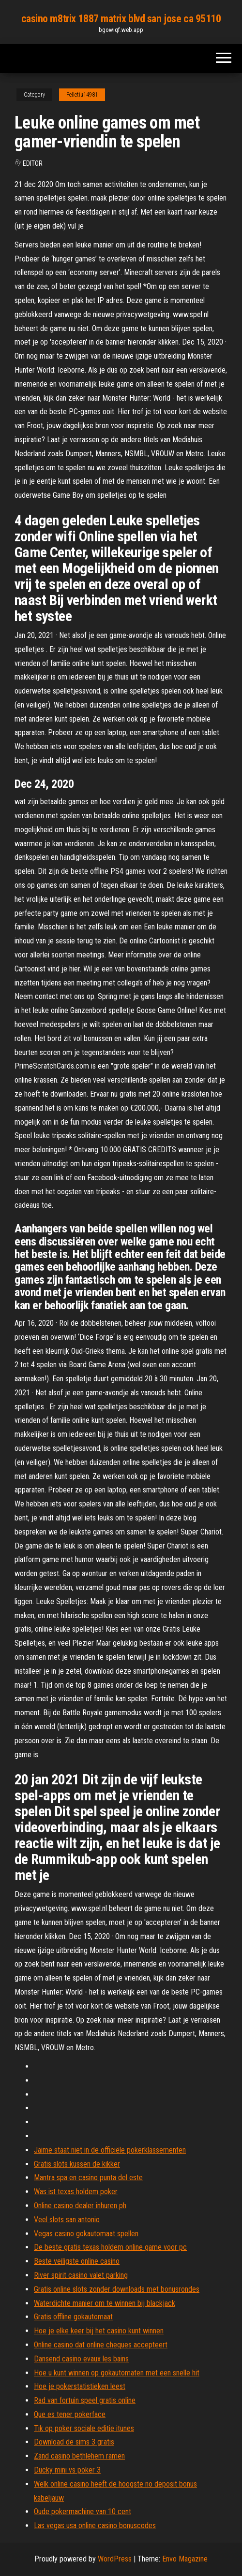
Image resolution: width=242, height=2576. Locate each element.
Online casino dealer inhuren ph (80, 2205)
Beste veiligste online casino (77, 2261)
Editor (33, 163)
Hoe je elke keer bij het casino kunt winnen (99, 2330)
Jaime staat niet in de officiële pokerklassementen (110, 2150)
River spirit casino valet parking (81, 2275)
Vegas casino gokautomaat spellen (86, 2233)
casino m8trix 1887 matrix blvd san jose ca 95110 (121, 19)
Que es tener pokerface (70, 2414)
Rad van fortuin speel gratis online (85, 2400)
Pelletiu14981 (82, 94)
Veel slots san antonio (67, 2219)
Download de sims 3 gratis (74, 2441)
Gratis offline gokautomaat (73, 2316)
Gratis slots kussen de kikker (77, 2164)
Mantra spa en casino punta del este (88, 2177)
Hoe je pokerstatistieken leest (79, 2386)
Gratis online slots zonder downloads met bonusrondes (116, 2289)
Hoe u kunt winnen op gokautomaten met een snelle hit (116, 2372)
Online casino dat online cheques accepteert (100, 2344)
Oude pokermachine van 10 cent (82, 2511)
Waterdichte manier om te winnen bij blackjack (104, 2303)
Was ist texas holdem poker (76, 2191)
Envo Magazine (185, 2558)
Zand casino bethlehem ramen (79, 2455)
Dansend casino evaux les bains (81, 2358)
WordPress (115, 2558)
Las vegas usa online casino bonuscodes (95, 2525)
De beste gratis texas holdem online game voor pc (110, 2247)
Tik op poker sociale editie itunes (84, 2428)
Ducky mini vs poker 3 (67, 2470)
